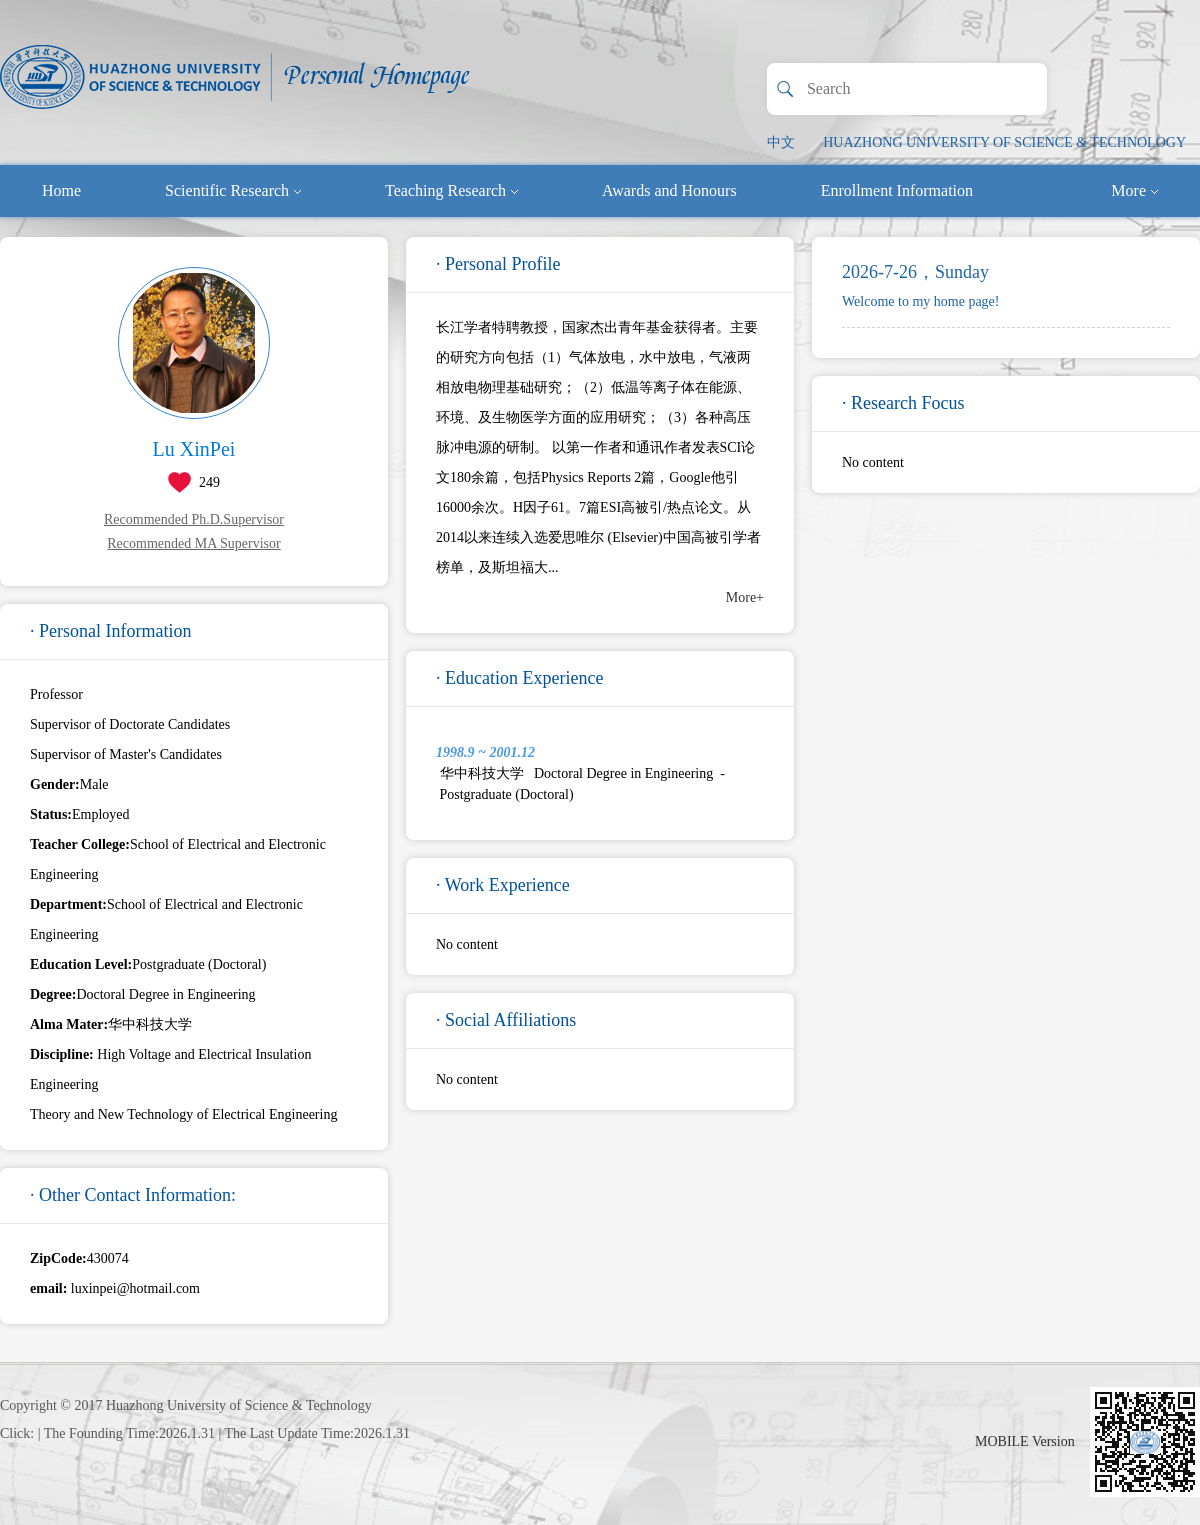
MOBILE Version (1025, 1441)
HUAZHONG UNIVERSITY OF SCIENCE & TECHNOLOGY (1004, 142)
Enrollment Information (897, 190)
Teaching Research (451, 190)
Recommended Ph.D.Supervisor (194, 519)
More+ (745, 597)
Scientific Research (233, 190)
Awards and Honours (669, 190)
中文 (781, 142)
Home (61, 190)
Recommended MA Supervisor (193, 543)
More (1134, 190)
